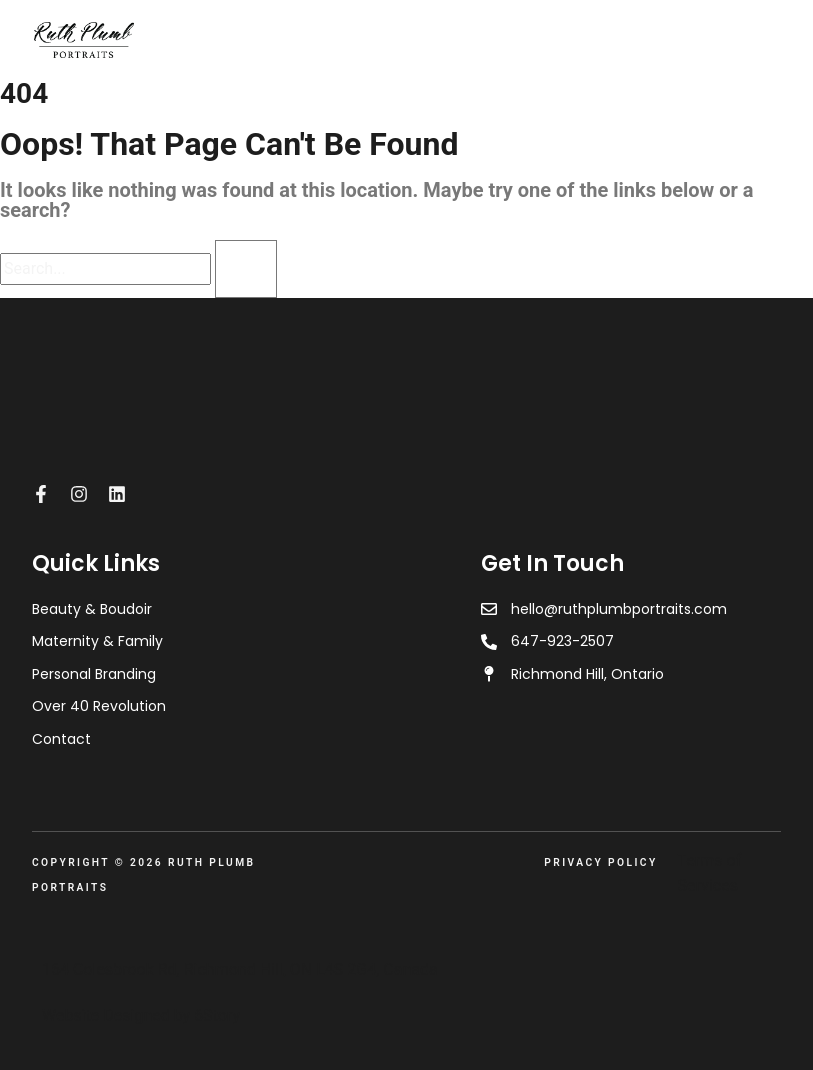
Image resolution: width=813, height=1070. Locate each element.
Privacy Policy (600, 862)
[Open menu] (770, 39)
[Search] (246, 269)
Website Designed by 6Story (141, 1015)
